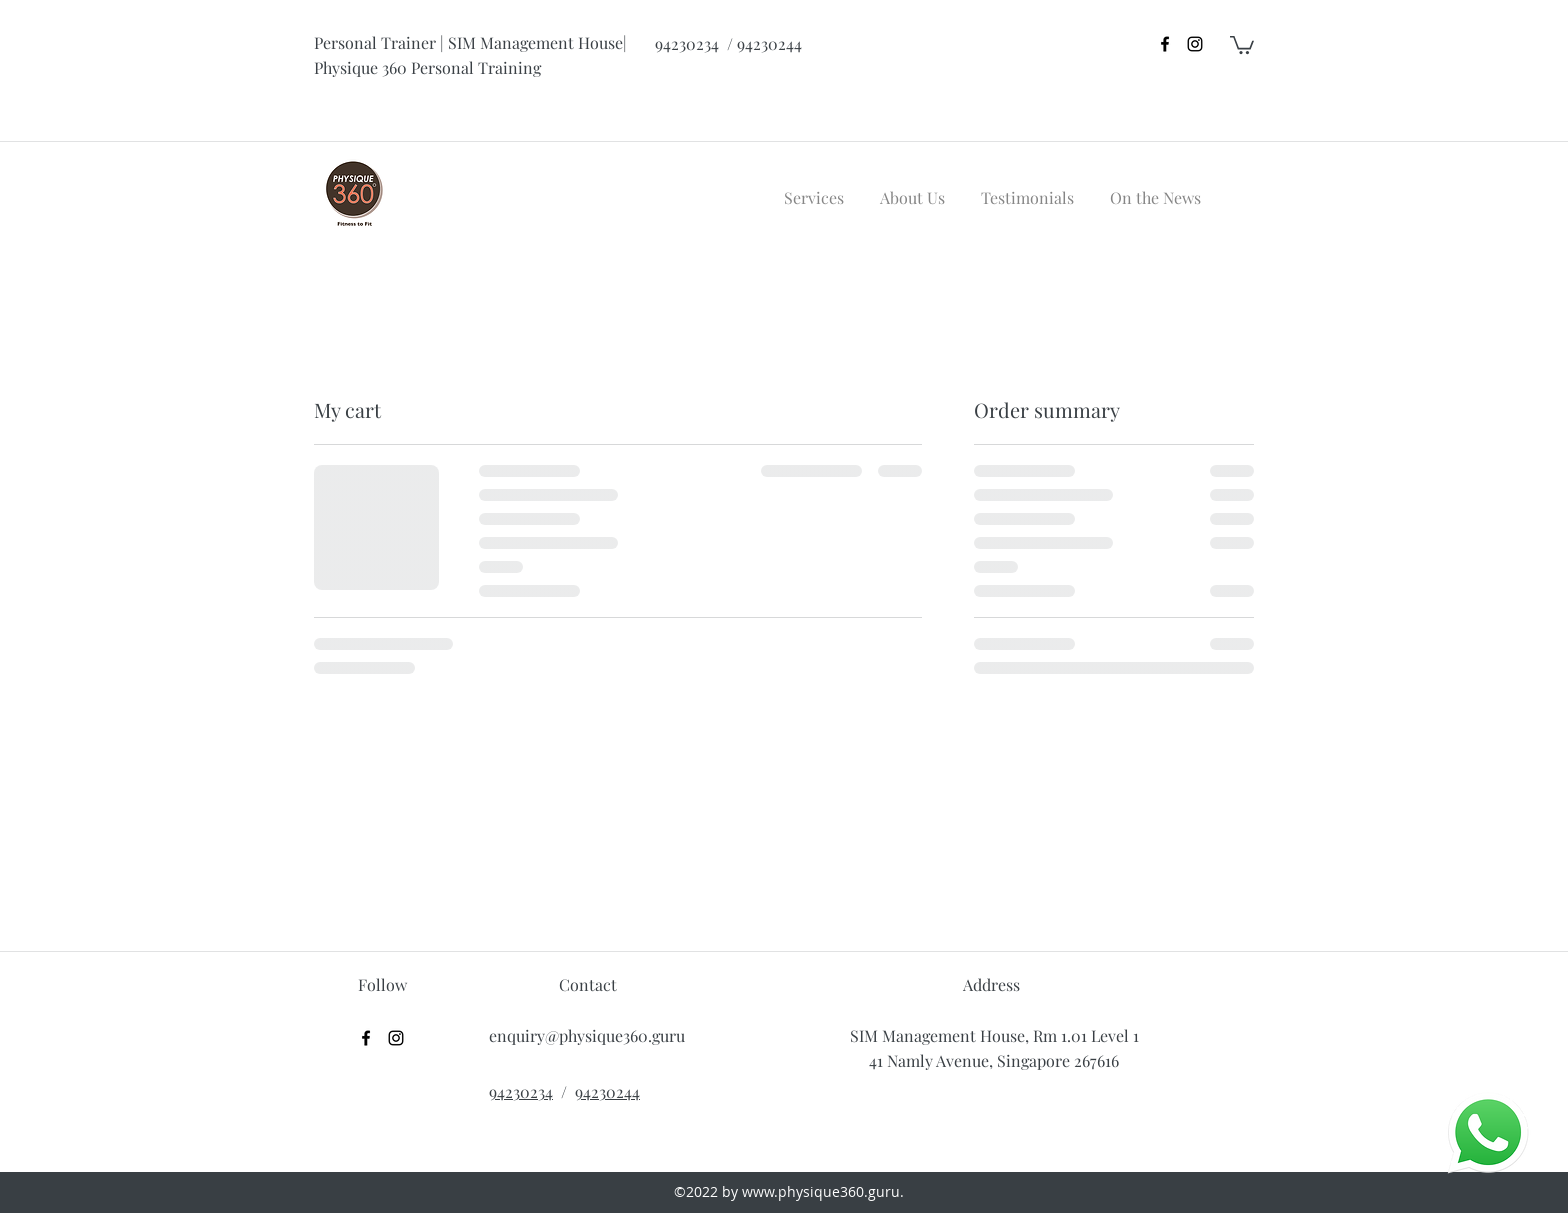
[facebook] (1165, 44)
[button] (1242, 44)
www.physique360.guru (821, 1191)
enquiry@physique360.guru (587, 1035)
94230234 (521, 1091)
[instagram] (1195, 44)
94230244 (607, 1091)
